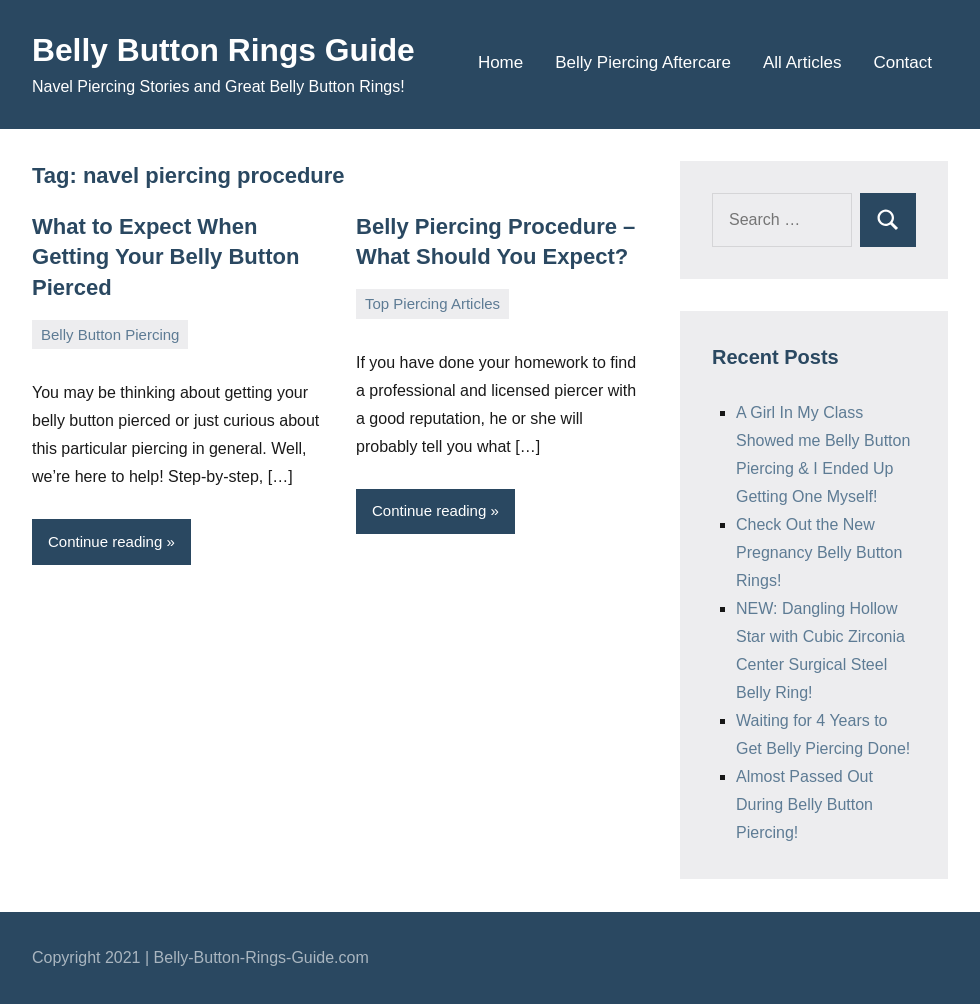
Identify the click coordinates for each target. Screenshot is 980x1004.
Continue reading (105, 541)
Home (500, 62)
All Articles (802, 62)
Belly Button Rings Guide (225, 50)
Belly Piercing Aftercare (643, 62)
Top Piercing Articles (432, 303)
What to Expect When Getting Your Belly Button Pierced (165, 257)
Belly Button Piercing (110, 333)
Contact (902, 62)
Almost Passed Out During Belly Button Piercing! (804, 804)
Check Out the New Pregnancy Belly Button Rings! (819, 552)
